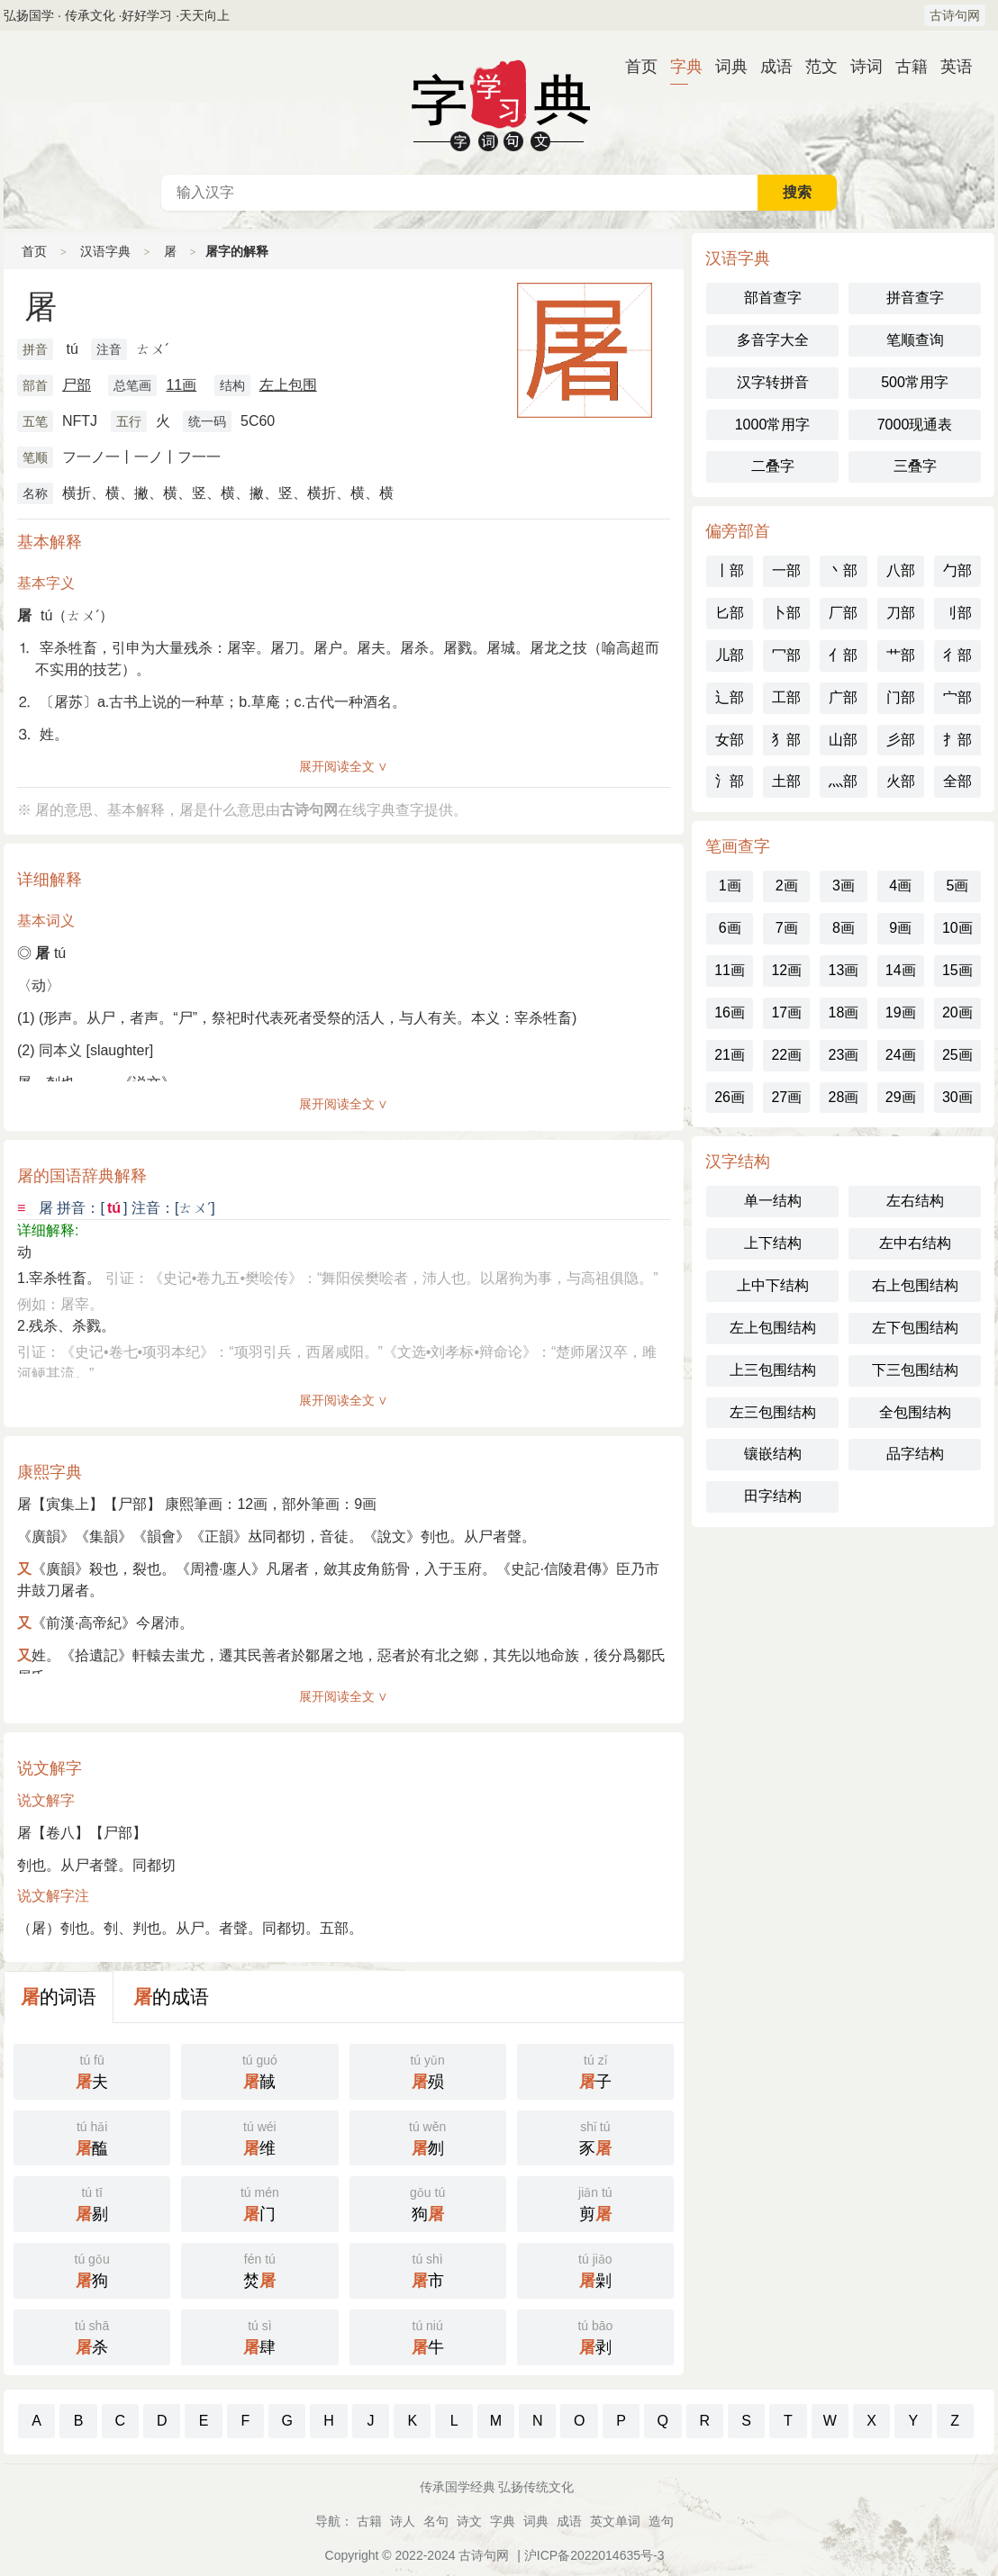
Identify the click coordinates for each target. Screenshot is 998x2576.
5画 (957, 885)
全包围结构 (915, 1412)
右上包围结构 (915, 1285)
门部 (900, 697)
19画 (900, 1012)
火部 (900, 781)
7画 (787, 927)
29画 (900, 1097)
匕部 (729, 612)
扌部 (957, 739)
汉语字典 (105, 251)
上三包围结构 (773, 1370)
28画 (844, 1097)
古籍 (904, 67)
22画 (786, 1054)
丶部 (843, 570)
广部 (843, 697)
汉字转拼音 (773, 382)
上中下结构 (773, 1285)
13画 (844, 970)
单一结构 (773, 1200)
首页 (634, 67)
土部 (786, 781)
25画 (957, 1054)
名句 (436, 2521)
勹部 (957, 570)
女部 (729, 739)
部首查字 (773, 297)
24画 (900, 1054)
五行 (128, 421)
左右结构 (915, 1200)
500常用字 (914, 382)
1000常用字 (773, 424)
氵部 (729, 781)
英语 (949, 67)
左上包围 (288, 385)
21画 (729, 1054)
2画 (787, 885)
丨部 (729, 570)
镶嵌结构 (773, 1453)
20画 (957, 1012)
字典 (679, 67)
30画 (957, 1097)
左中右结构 (915, 1243)
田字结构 (773, 1496)
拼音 (35, 349)
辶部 (729, 697)
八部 (900, 570)
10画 (957, 927)
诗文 (469, 2521)
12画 (786, 970)
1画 (730, 885)
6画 (730, 927)
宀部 (957, 697)
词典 (724, 67)
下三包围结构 (915, 1370)
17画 (786, 1012)
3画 (843, 885)
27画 (786, 1097)
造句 (661, 2521)
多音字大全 (773, 340)
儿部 (729, 655)
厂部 (843, 612)
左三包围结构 (773, 1412)
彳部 (957, 655)
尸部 (76, 385)
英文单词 (615, 2521)
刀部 (900, 612)
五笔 (35, 421)
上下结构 (773, 1243)
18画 (844, 1012)
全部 (957, 781)
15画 (957, 970)
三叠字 (915, 466)
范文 (814, 67)
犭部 (786, 739)
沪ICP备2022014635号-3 (594, 2555)
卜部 (786, 612)
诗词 (859, 67)
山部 (843, 739)
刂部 (957, 612)
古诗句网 (955, 15)
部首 (35, 385)
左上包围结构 (773, 1327)
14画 (900, 970)
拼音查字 (915, 297)
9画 (900, 927)
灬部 (843, 781)
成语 (769, 67)
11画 (181, 385)
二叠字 (772, 466)
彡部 (900, 739)
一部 (786, 570)
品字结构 (915, 1453)
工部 (786, 697)
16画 (729, 1012)
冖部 (786, 655)
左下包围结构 (915, 1327)
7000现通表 (915, 424)
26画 (729, 1097)
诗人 (402, 2521)
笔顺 (35, 457)
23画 (844, 1054)
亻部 (843, 655)
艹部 (900, 655)
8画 (843, 927)
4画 (900, 885)
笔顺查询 (915, 340)
